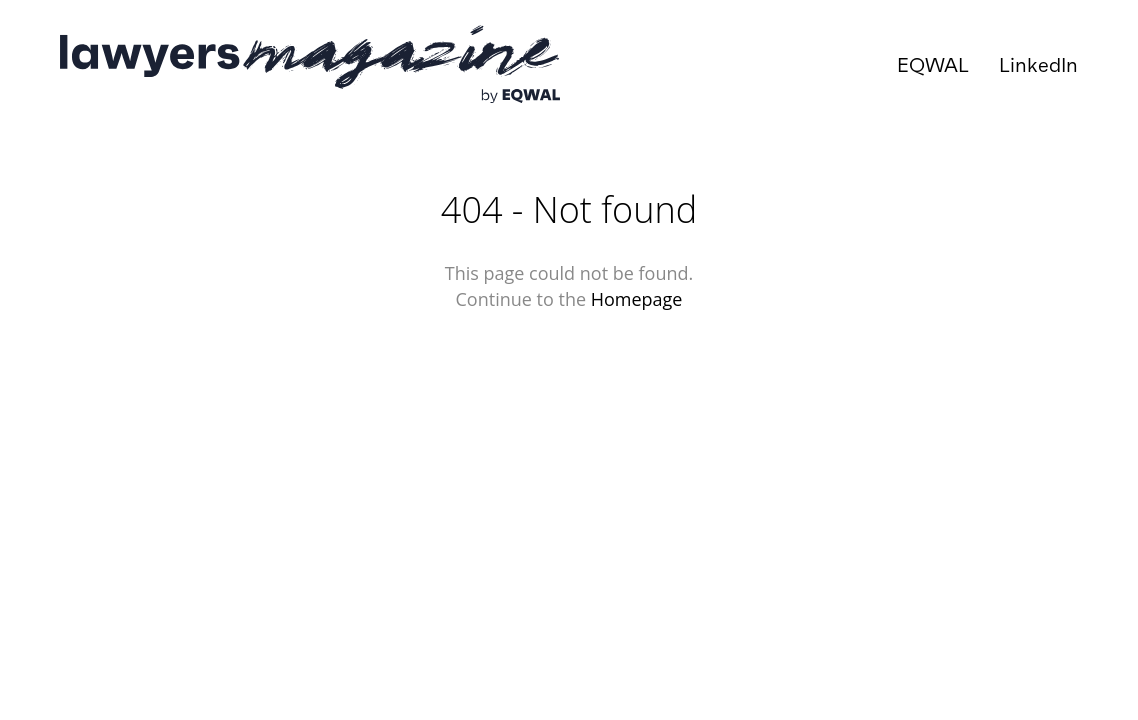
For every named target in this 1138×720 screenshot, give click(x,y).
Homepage (637, 299)
